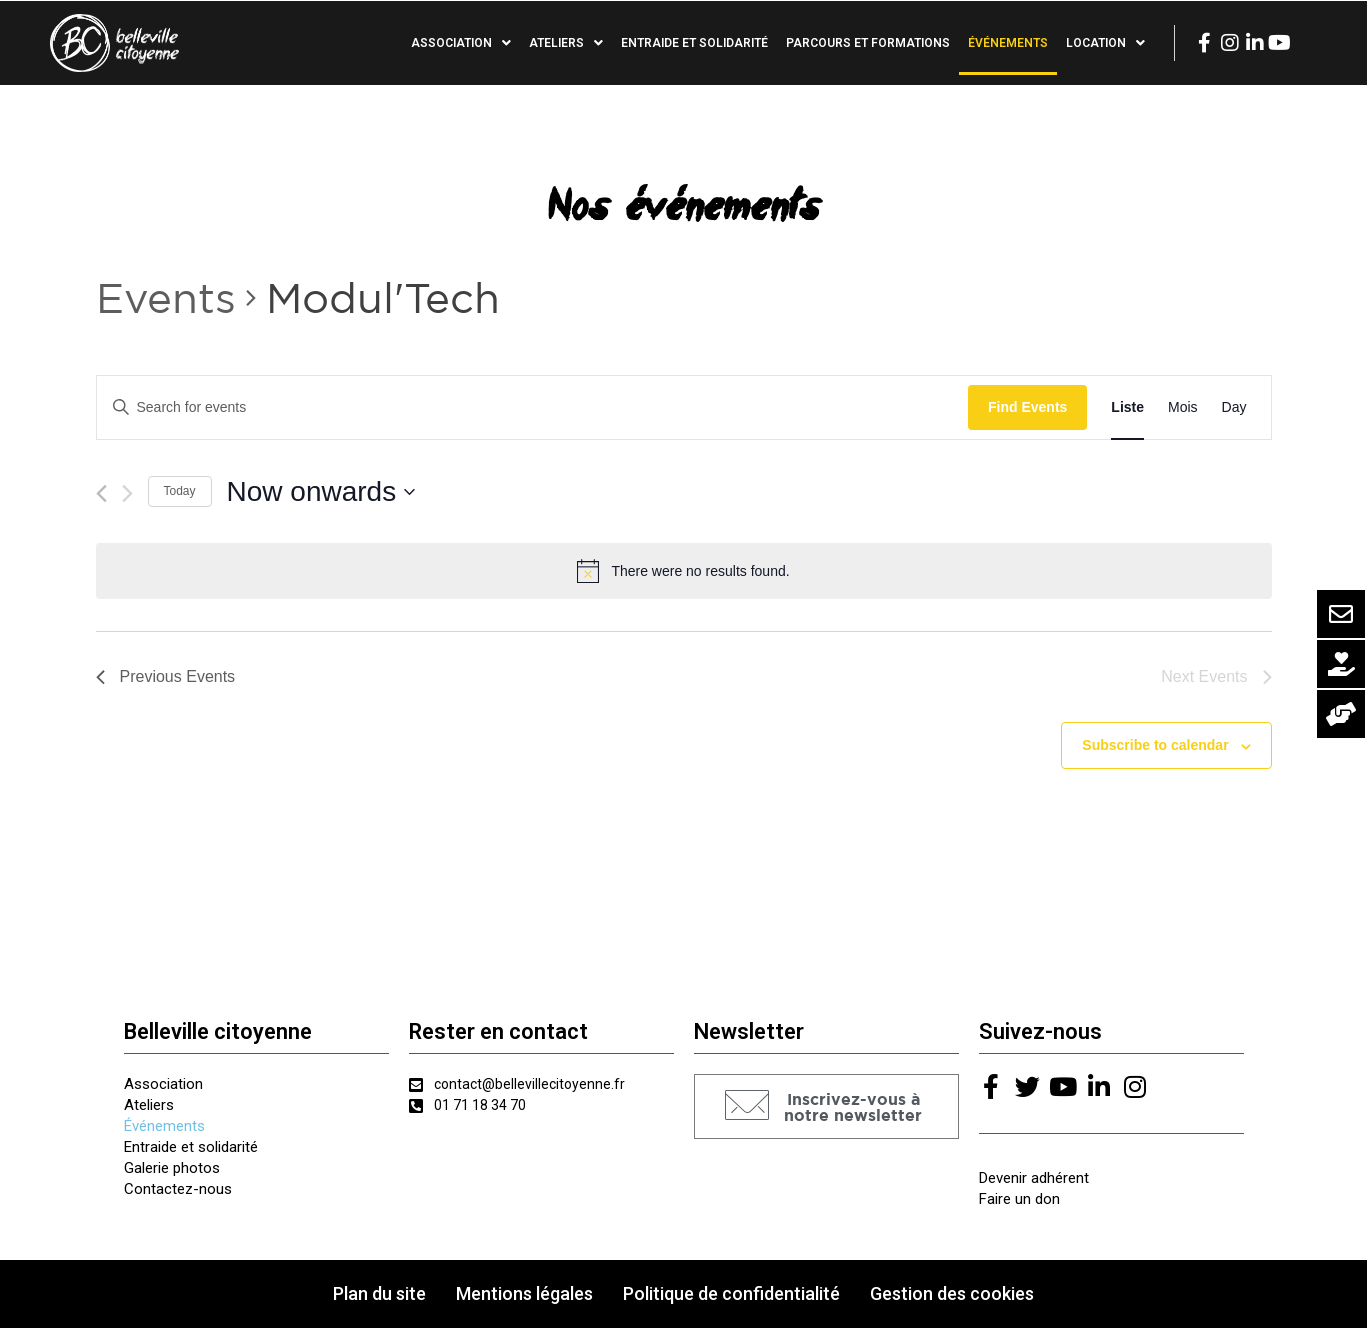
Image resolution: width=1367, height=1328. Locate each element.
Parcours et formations (868, 43)
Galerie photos (172, 1168)
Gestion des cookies (952, 1293)
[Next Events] (127, 493)
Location (1105, 43)
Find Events (1027, 407)
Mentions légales (524, 1293)
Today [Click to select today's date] (180, 491)
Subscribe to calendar (1155, 745)
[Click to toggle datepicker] (321, 492)
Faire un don (1019, 1199)
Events (166, 297)
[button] (826, 1106)
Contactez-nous (178, 1189)
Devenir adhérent (1034, 1178)
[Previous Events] (101, 493)
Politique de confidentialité (731, 1293)
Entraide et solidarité (694, 43)
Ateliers (566, 43)
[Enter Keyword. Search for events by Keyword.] (532, 407)
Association (461, 43)
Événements (1008, 43)
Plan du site (379, 1293)
